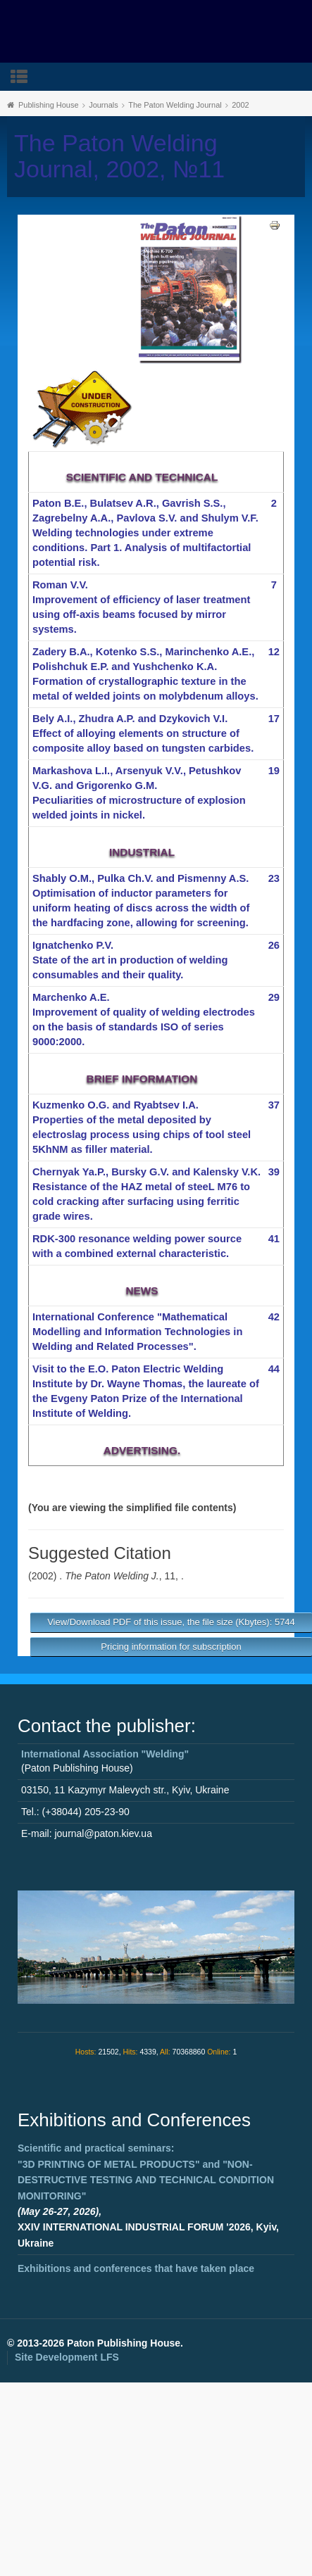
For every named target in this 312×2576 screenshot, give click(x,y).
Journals (103, 105)
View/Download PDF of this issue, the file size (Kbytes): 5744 (171, 1622)
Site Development (67, 2357)
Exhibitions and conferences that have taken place (136, 2268)
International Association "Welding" (105, 1754)
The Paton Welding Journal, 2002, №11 (119, 156)
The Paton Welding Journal (175, 105)
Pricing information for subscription (171, 1646)
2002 (240, 105)
